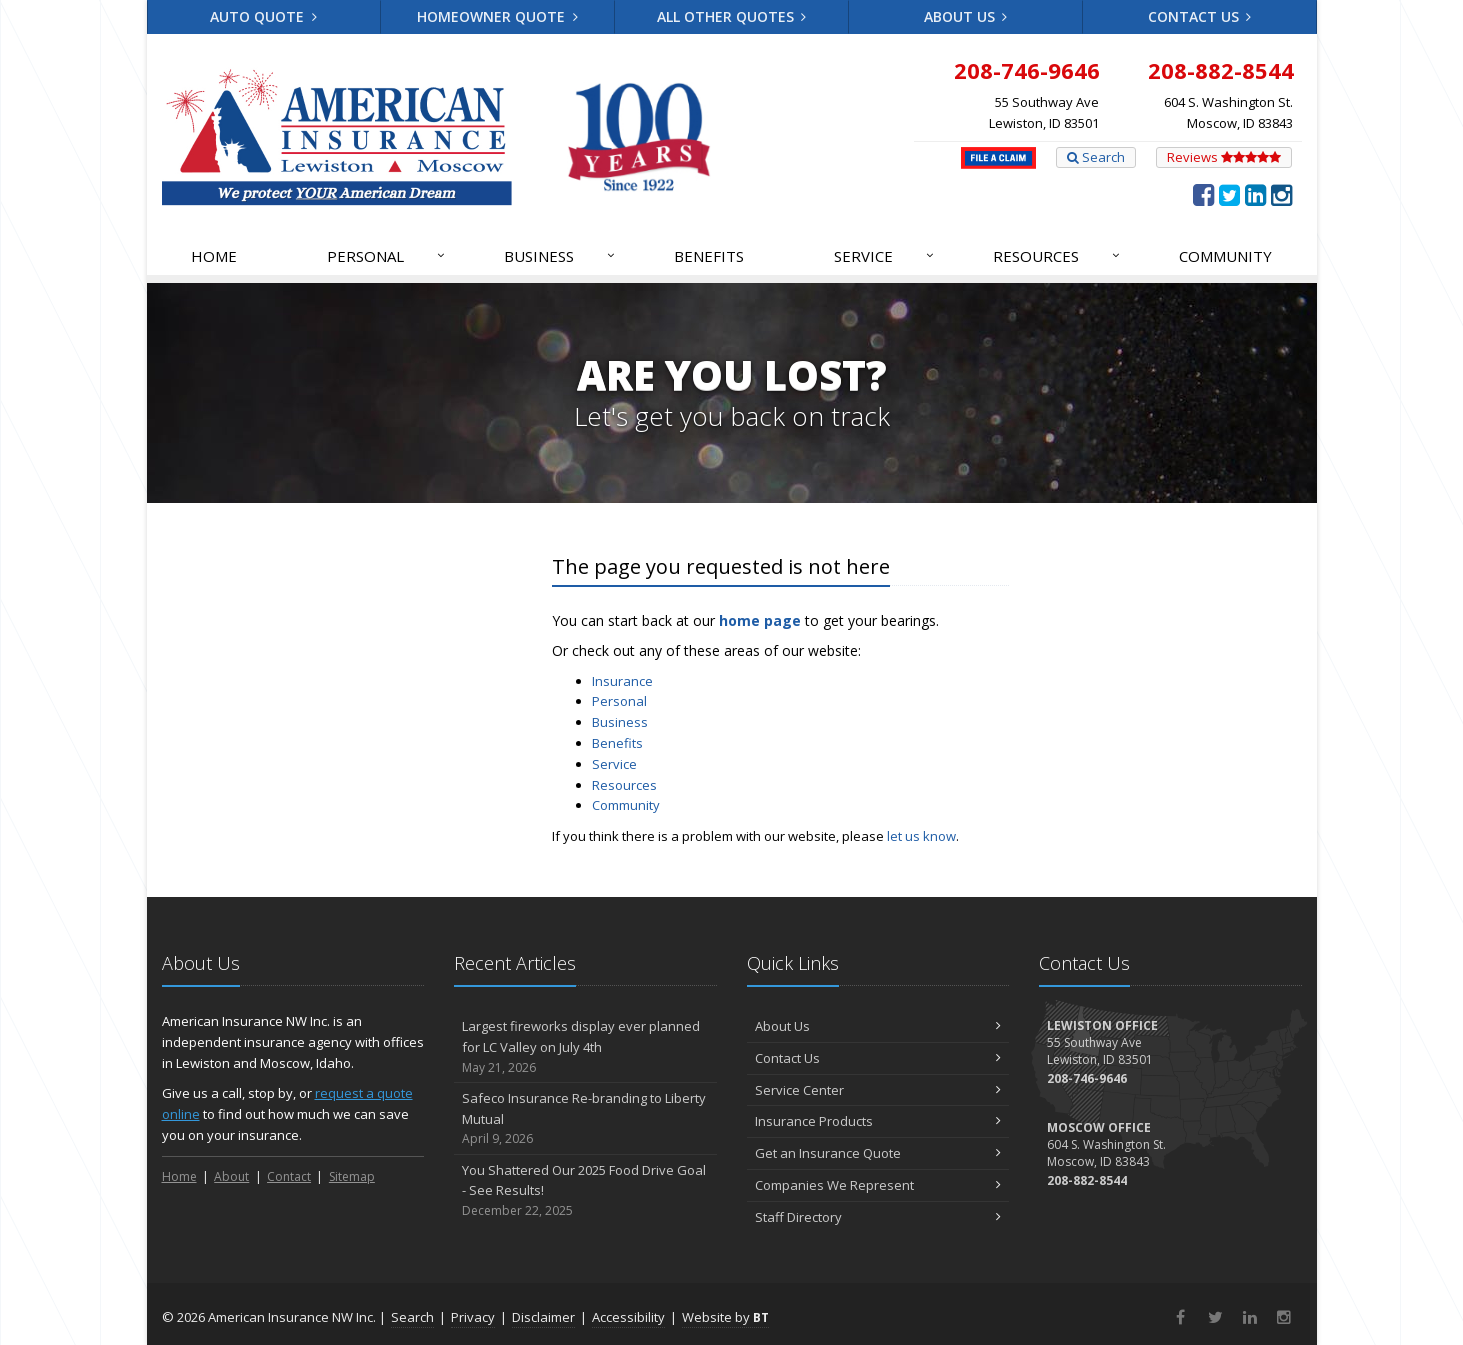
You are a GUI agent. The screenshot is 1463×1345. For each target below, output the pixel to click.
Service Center (878, 1090)
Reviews (1224, 157)
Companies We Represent (878, 1185)
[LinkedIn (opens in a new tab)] (1255, 194)
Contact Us (1200, 16)
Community (1225, 256)
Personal (387, 256)
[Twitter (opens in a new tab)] (1229, 194)
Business (560, 256)
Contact (289, 1176)
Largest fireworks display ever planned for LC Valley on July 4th (585, 1047)
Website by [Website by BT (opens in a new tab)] (725, 1317)
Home (214, 256)
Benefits (709, 256)
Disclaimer (543, 1317)
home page (760, 620)
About (231, 1176)
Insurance (622, 681)
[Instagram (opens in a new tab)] (1281, 194)
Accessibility (628, 1317)
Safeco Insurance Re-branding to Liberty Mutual (585, 1119)
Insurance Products (878, 1121)
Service (885, 256)
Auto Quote (263, 16)
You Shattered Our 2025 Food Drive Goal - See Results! (585, 1191)
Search (1096, 157)
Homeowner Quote (497, 16)
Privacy (473, 1317)
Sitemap (352, 1176)
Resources (1057, 256)
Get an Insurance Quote (878, 1153)
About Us (966, 16)
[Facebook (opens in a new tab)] (1203, 194)
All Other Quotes (732, 16)
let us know (921, 836)
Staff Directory (878, 1217)
